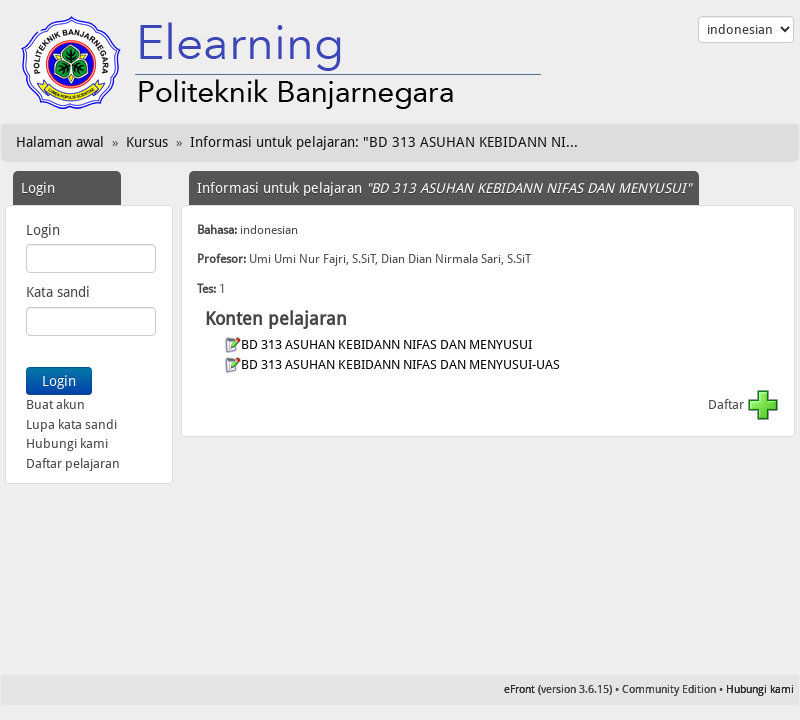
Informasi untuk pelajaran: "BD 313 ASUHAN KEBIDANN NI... (384, 142)
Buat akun (55, 404)
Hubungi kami (67, 443)
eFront (519, 689)
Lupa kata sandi (71, 424)
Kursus (147, 142)
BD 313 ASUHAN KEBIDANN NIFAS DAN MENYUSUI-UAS (402, 364)
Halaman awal (60, 142)
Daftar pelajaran (73, 463)
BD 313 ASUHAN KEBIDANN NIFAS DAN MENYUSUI (388, 344)
